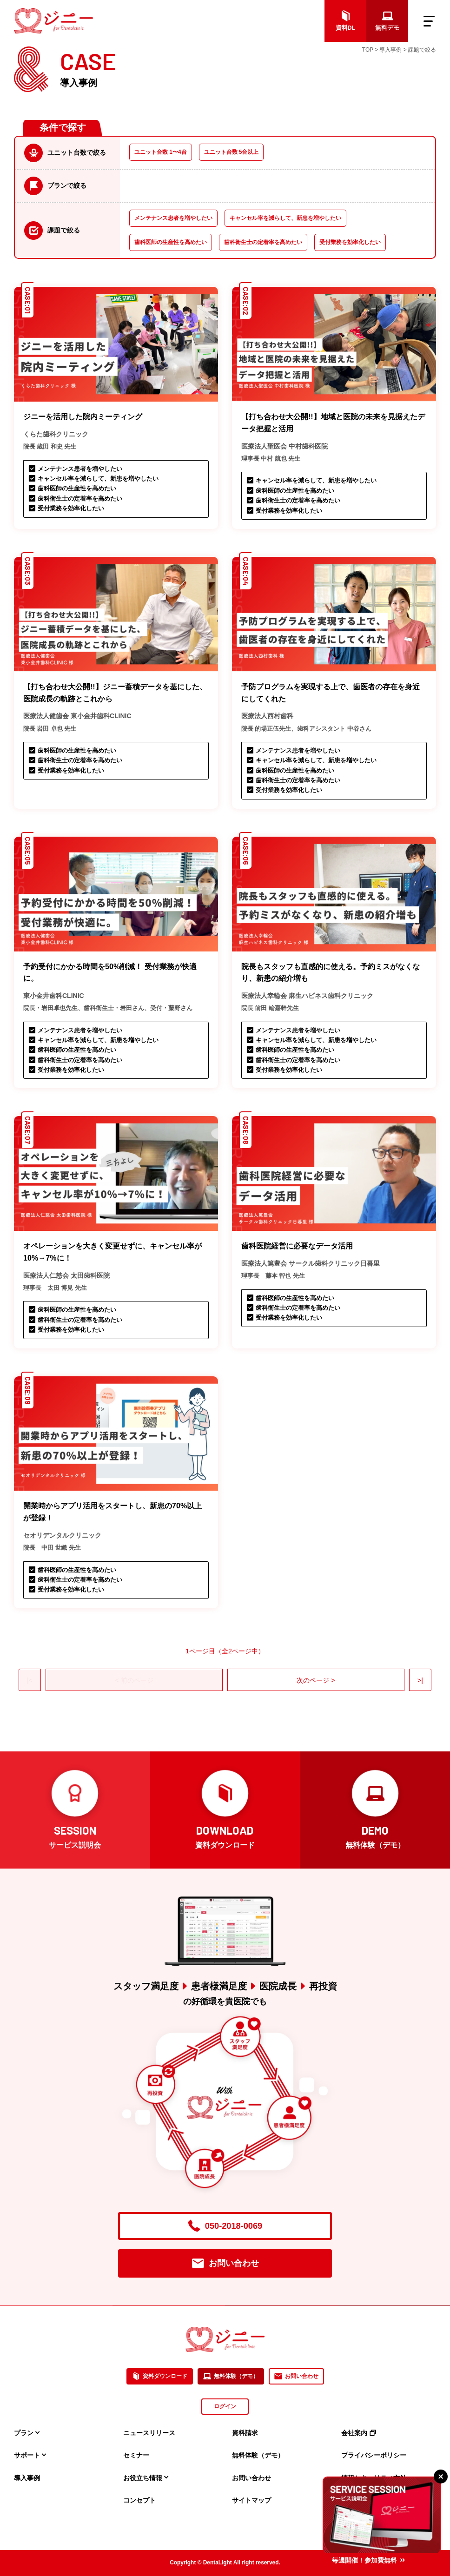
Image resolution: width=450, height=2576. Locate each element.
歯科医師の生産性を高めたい (170, 242)
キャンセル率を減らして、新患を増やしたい (285, 218)
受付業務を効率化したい (350, 242)
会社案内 (358, 2433)
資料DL (346, 20)
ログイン (225, 2406)
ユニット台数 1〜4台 (160, 152)
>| (420, 1680)
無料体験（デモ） (230, 2376)
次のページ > (316, 1680)
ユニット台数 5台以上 (231, 152)
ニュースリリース (149, 2433)
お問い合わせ (225, 2263)
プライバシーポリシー (373, 2455)
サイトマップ (251, 2500)
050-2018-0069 (225, 2225)
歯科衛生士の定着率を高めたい (263, 242)
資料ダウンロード (159, 2376)
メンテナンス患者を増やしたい (173, 218)
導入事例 (27, 2478)
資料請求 (245, 2433)
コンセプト (139, 2500)
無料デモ (387, 20)
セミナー (136, 2455)
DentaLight (217, 2562)
